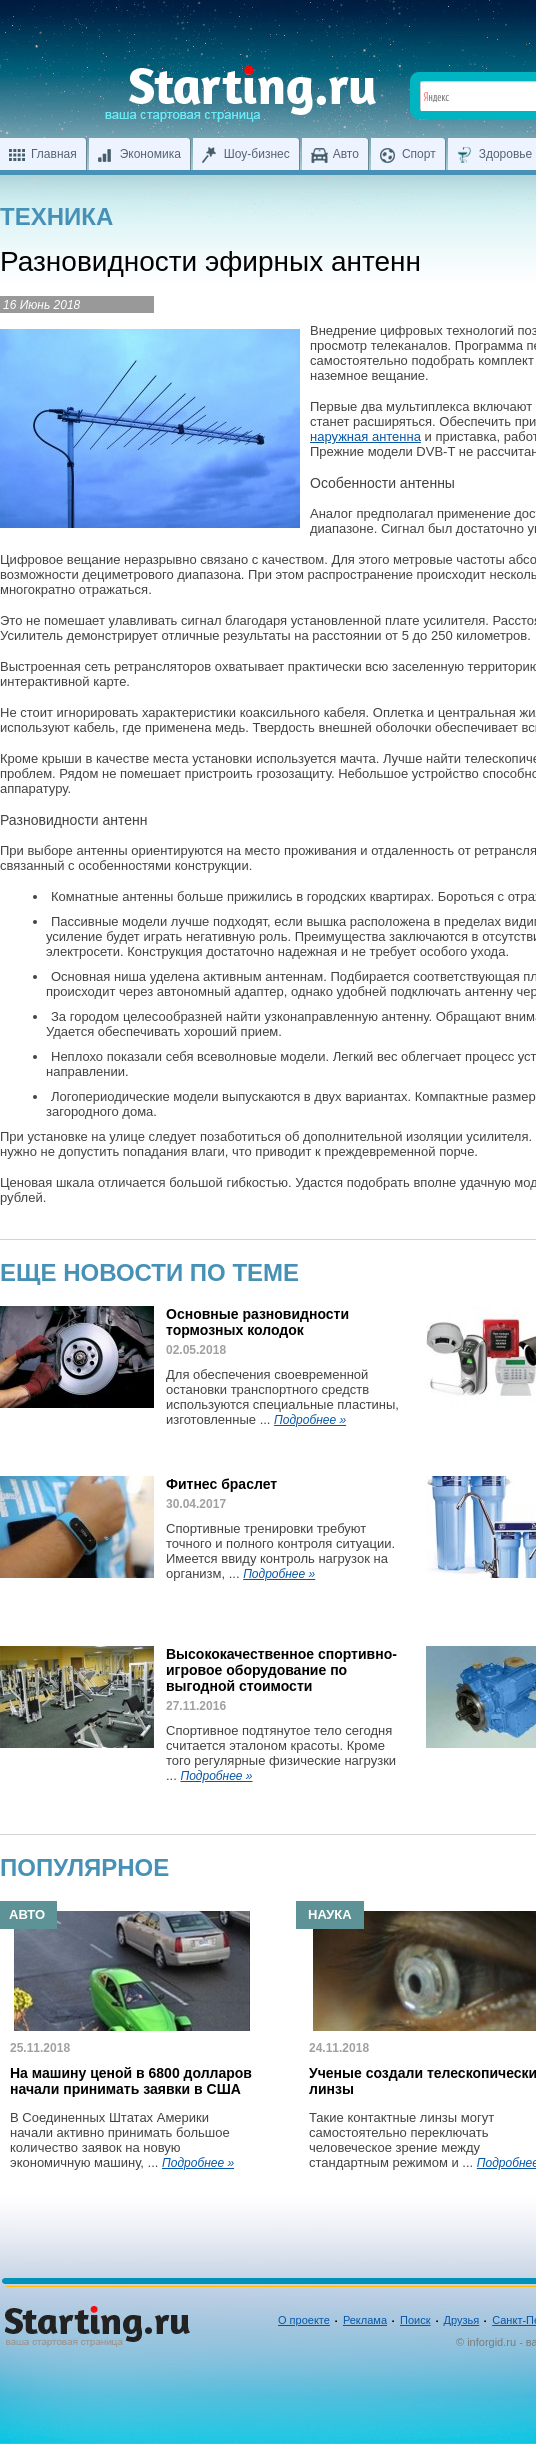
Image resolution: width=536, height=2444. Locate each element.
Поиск (415, 2320)
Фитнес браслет (221, 1484)
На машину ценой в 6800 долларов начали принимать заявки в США (131, 2081)
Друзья (462, 2320)
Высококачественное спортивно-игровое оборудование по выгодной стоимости (281, 1670)
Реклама (365, 2320)
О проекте (304, 2320)
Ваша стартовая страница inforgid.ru (240, 93)
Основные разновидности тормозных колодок (257, 1322)
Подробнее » (310, 1420)
